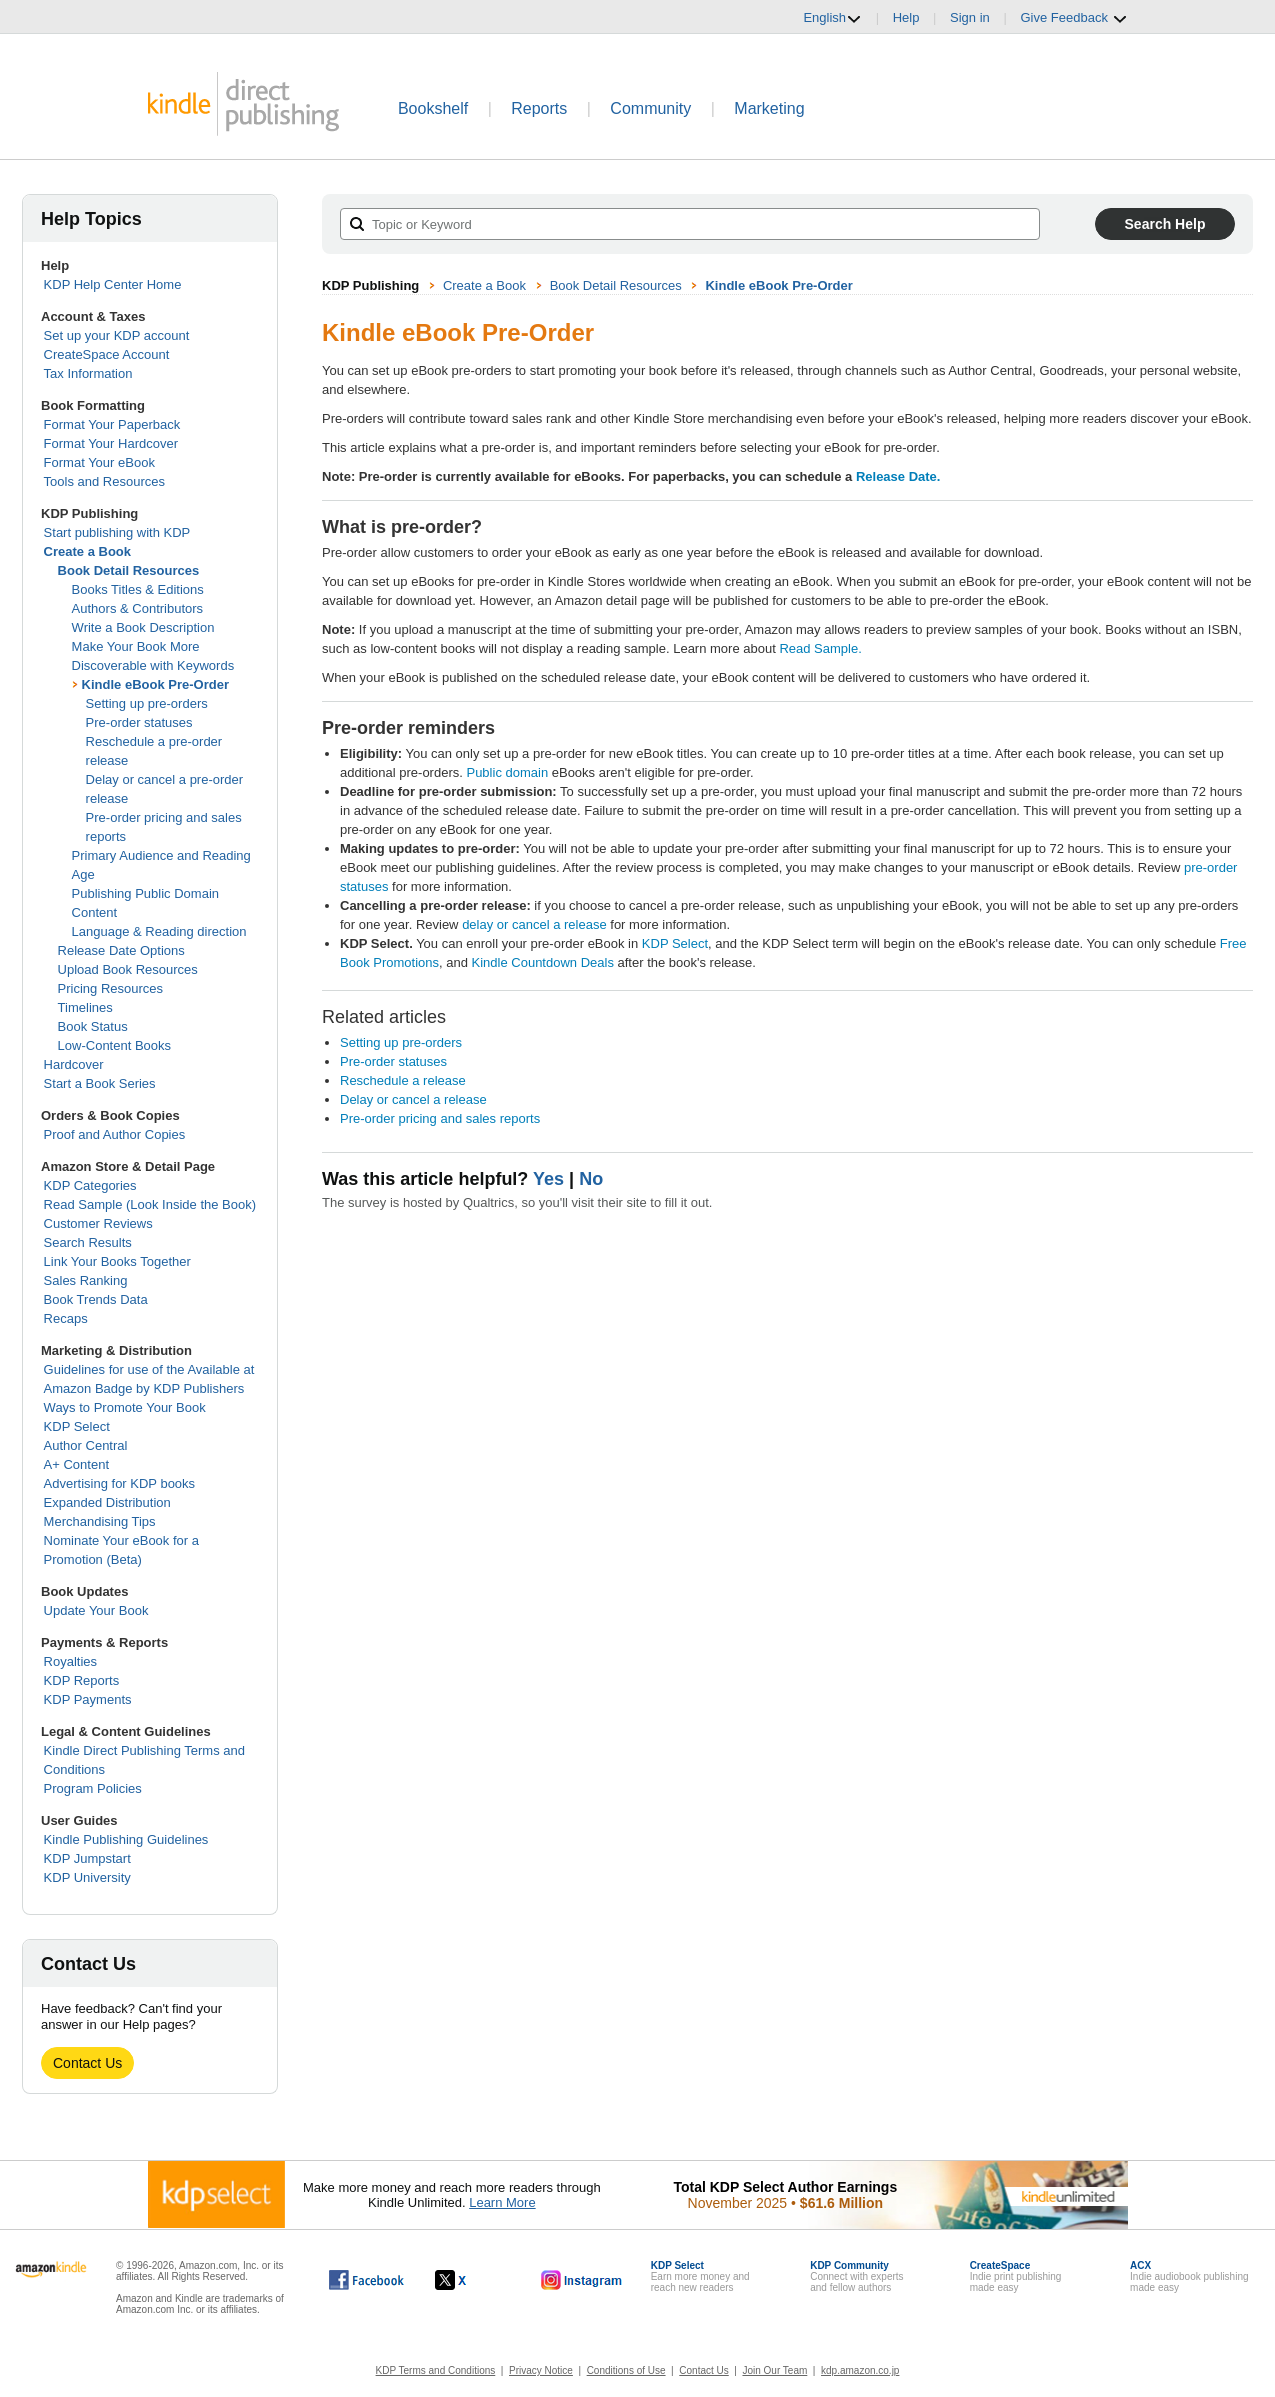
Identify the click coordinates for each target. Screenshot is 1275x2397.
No (591, 1179)
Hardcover (74, 1064)
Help (906, 17)
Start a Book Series (100, 1083)
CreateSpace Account (107, 354)
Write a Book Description (143, 627)
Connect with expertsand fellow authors (856, 2276)
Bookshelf (433, 108)
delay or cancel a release (534, 924)
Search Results (88, 1242)
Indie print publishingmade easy (1016, 2276)
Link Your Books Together (117, 1261)
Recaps (66, 1318)
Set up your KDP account (117, 335)
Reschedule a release (403, 1080)
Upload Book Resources (128, 969)
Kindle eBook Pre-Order (155, 684)
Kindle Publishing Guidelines (126, 1839)
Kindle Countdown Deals (543, 962)
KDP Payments (88, 1699)
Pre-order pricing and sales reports (440, 1118)
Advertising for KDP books (120, 1483)
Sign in (970, 17)
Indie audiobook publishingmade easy (1189, 2276)
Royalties (70, 1661)
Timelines (85, 1007)
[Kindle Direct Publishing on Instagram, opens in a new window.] (582, 2280)
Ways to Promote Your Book (125, 1407)
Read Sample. (820, 648)
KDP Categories (90, 1185)
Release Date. (898, 476)
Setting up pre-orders (147, 703)
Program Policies (93, 1788)
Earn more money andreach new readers (700, 2276)
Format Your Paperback (112, 424)
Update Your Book (96, 1610)
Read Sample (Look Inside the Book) (150, 1204)
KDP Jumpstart (87, 1858)
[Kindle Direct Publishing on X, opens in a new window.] (471, 2280)
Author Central (86, 1445)
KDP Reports (82, 1680)
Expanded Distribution (107, 1502)
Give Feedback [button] (1073, 18)
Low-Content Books (114, 1045)
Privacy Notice (541, 2370)
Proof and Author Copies (115, 1134)
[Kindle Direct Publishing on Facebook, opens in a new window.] (366, 2280)
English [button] (832, 18)
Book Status (93, 1026)
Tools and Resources (104, 481)
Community (650, 108)
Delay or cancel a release (413, 1099)
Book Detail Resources (129, 570)
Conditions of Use (626, 2370)
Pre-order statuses (139, 722)
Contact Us (87, 2063)
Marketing (769, 108)
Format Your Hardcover (111, 443)
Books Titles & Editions (138, 589)
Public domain (507, 772)
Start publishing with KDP (117, 532)
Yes (548, 1179)
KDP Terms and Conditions (436, 2370)
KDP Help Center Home (113, 284)
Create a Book (87, 551)
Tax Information (88, 373)
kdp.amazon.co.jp (860, 2370)
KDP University (87, 1877)
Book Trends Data (96, 1299)
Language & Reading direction (159, 931)
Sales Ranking (86, 1280)
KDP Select (77, 1426)
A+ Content (76, 1464)
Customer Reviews (98, 1223)
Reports (539, 108)
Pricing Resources (111, 988)
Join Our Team (774, 2370)
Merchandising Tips (100, 1521)
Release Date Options (121, 950)
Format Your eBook (99, 462)
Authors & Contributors (138, 608)
